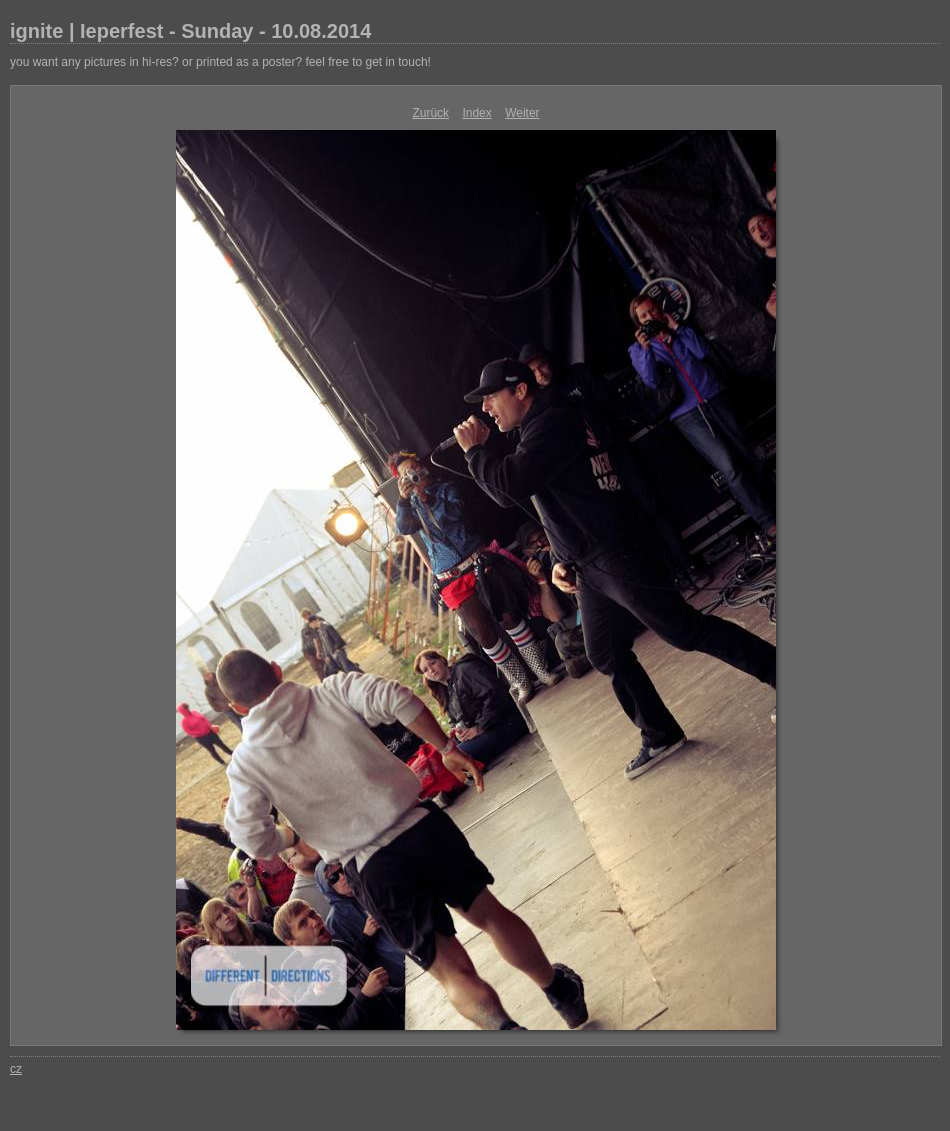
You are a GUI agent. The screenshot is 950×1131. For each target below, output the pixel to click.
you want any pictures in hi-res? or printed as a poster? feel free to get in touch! (220, 62)
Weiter (522, 113)
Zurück (430, 113)
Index (476, 113)
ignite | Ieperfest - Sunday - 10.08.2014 (190, 31)
